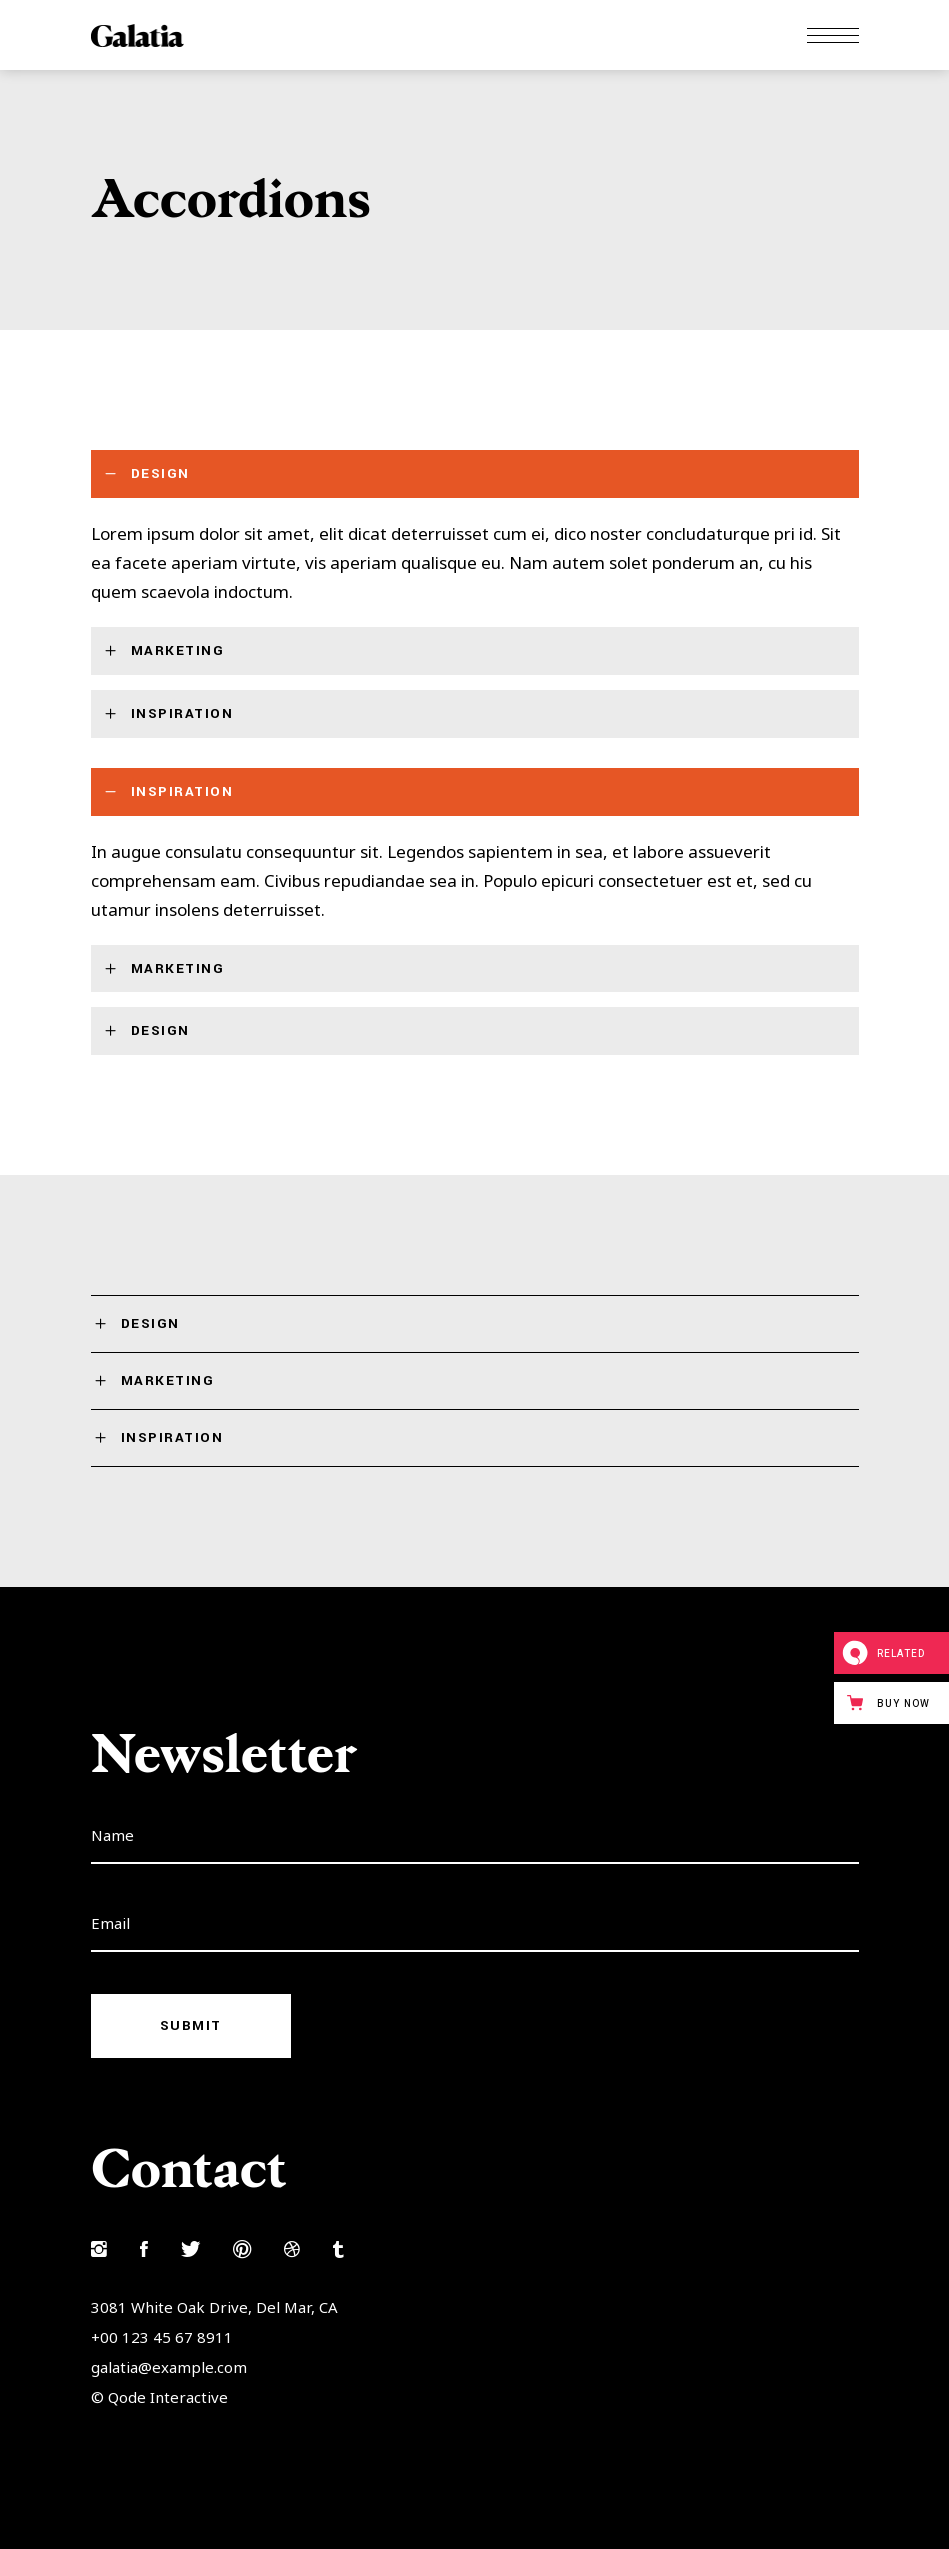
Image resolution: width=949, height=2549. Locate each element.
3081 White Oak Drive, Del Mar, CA (214, 2307)
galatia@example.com (169, 2367)
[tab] (475, 474)
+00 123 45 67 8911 (162, 2337)
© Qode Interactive (159, 2397)
